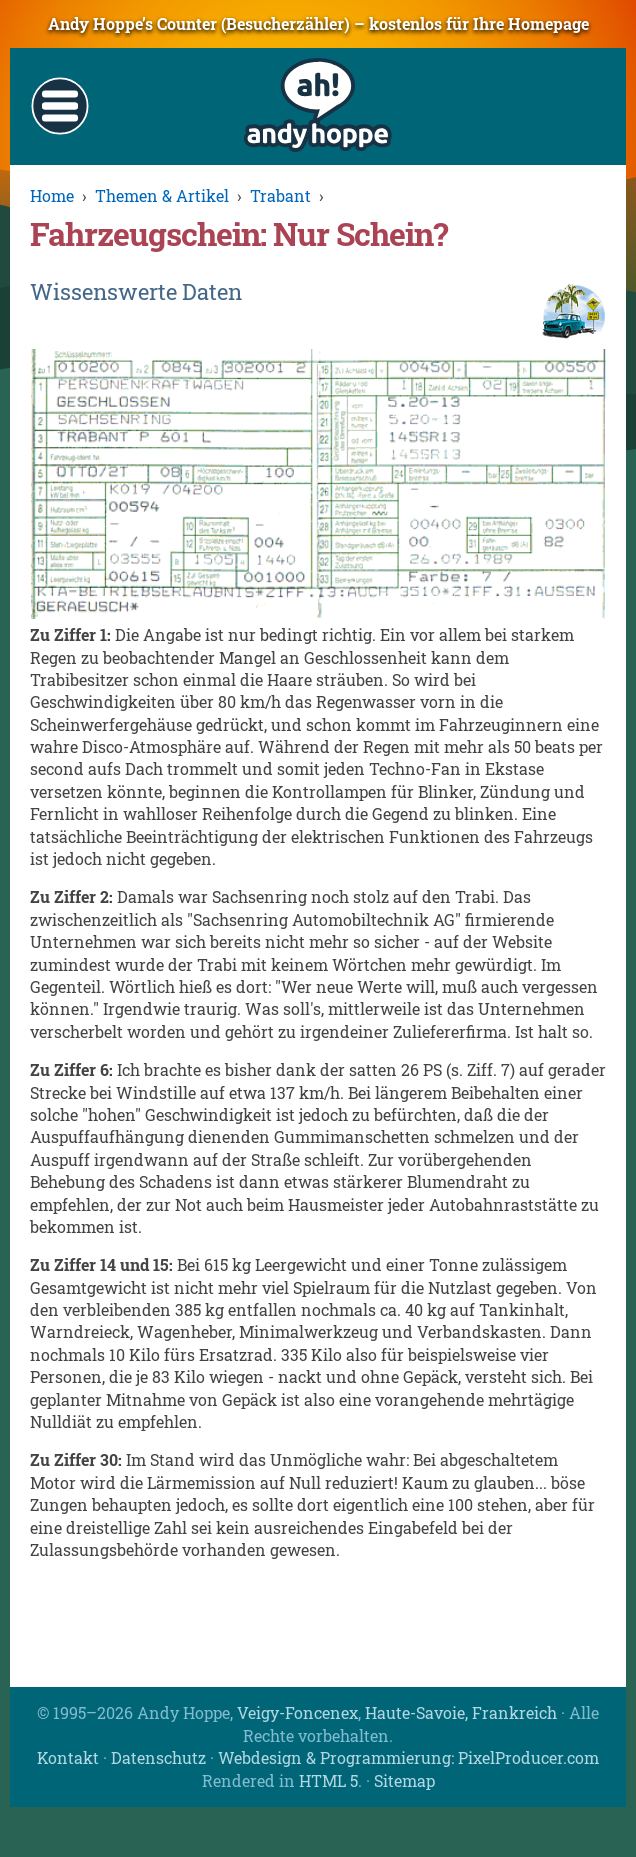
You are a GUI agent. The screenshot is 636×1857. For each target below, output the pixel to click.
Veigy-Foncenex (297, 1712)
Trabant (280, 195)
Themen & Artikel (162, 195)
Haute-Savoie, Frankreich (461, 1712)
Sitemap (404, 1780)
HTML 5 (328, 1780)
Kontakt (68, 1757)
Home (52, 195)
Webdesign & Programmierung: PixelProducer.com (408, 1757)
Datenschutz (158, 1757)
